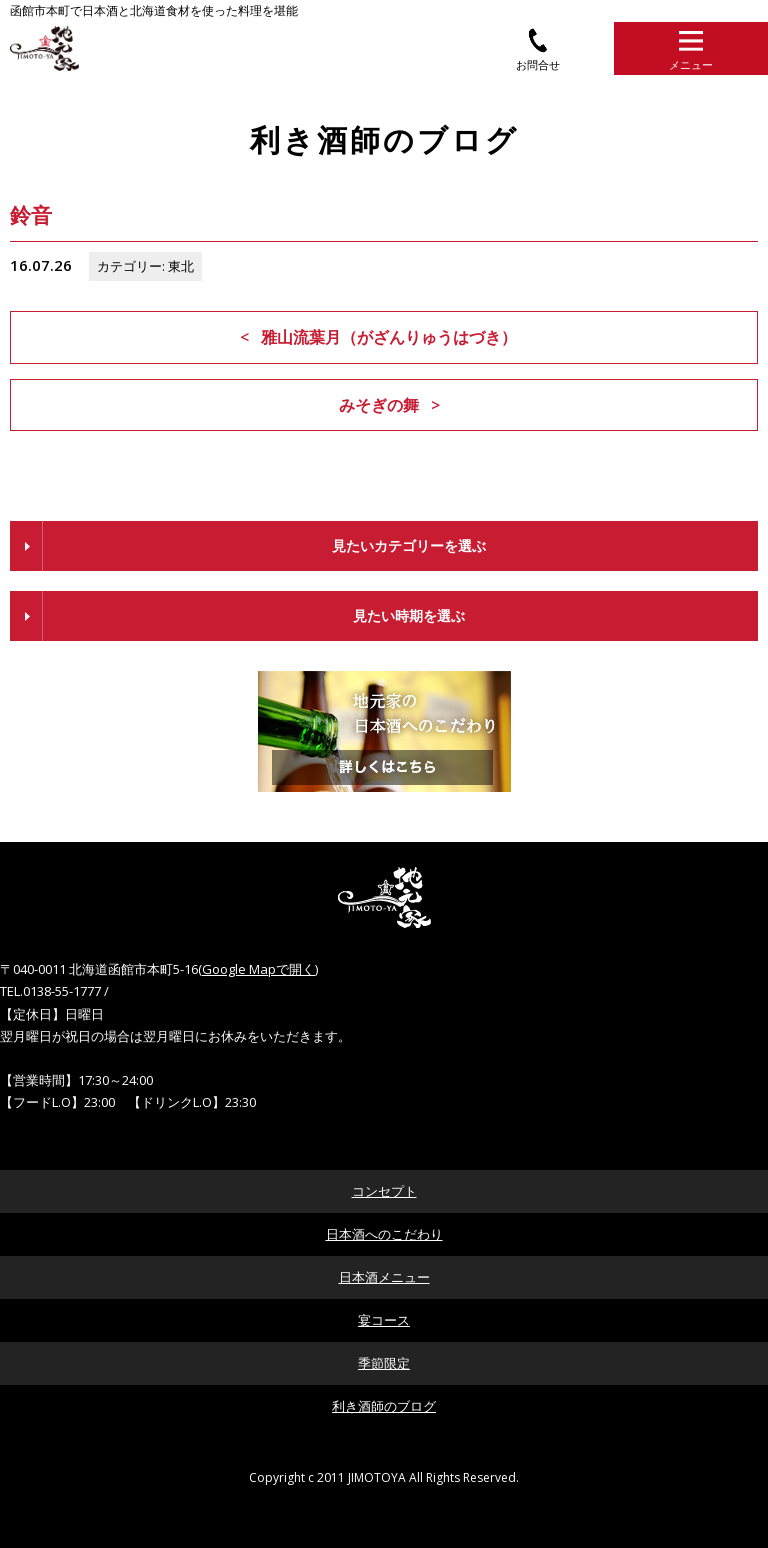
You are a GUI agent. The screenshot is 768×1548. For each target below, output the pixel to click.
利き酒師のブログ (384, 1406)
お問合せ (538, 49)
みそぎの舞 (379, 405)
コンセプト (384, 1191)
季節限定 (384, 1363)
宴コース (384, 1320)
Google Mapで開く (258, 969)
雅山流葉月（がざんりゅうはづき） (389, 337)
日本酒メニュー (384, 1277)
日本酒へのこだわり (384, 1234)
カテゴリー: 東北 (145, 266)
